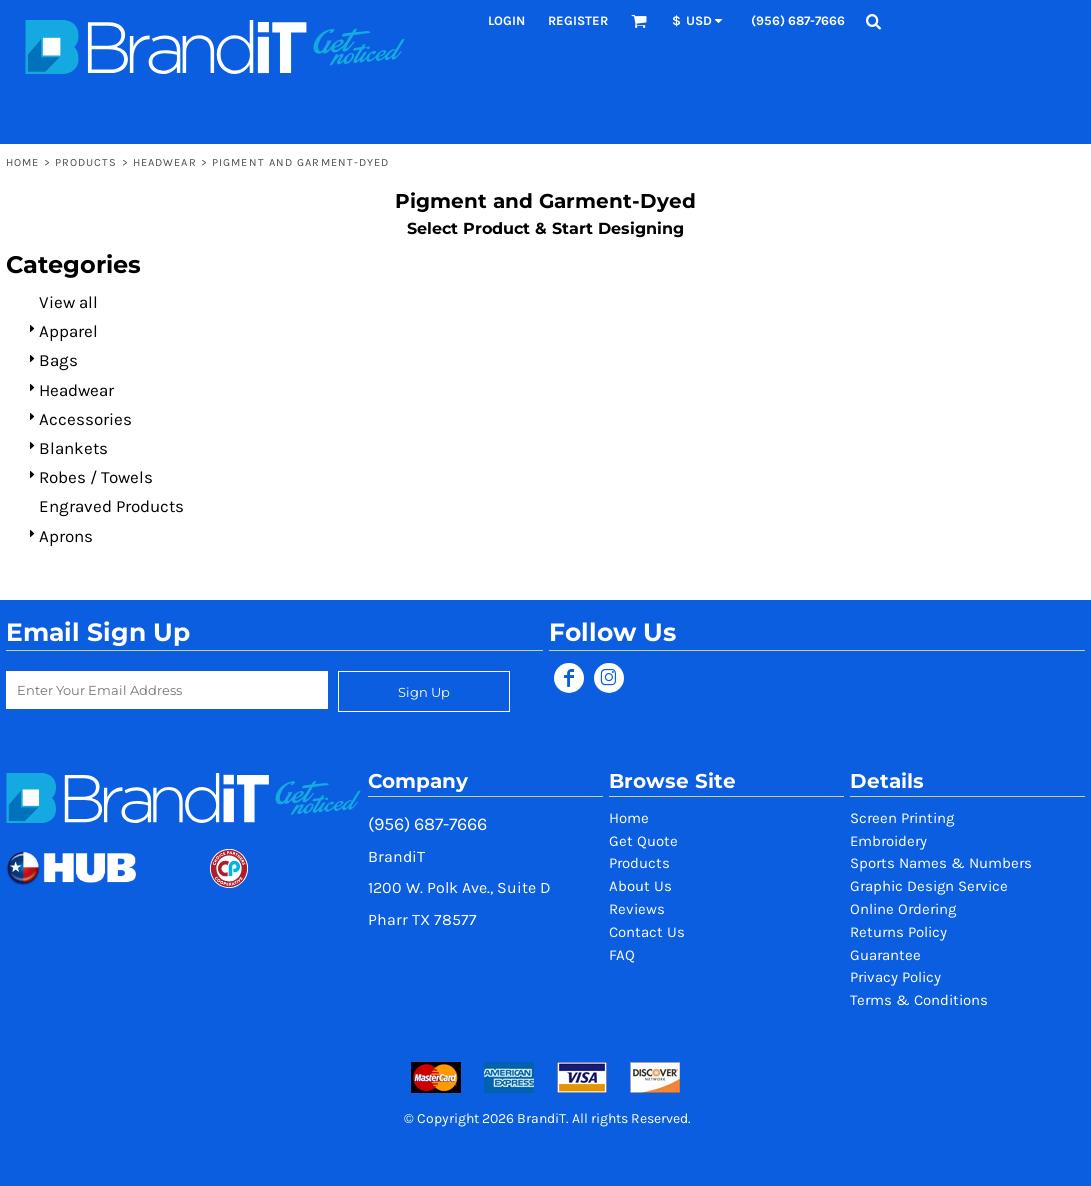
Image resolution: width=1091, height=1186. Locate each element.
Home (22, 162)
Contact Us (647, 932)
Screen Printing (902, 818)
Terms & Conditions (919, 1000)
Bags (58, 360)
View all (68, 302)
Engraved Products (111, 506)
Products (86, 162)
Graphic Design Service (929, 886)
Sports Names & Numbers (941, 863)
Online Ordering (903, 909)
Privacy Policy (895, 977)
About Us (640, 886)
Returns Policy (898, 932)
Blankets (73, 448)
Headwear (165, 162)
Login (506, 20)
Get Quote (643, 841)
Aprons (66, 536)
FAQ (622, 955)
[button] (639, 21)
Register (578, 20)
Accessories (85, 419)
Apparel (68, 331)
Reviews (637, 909)
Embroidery (888, 841)
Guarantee (885, 955)
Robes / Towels (96, 477)
